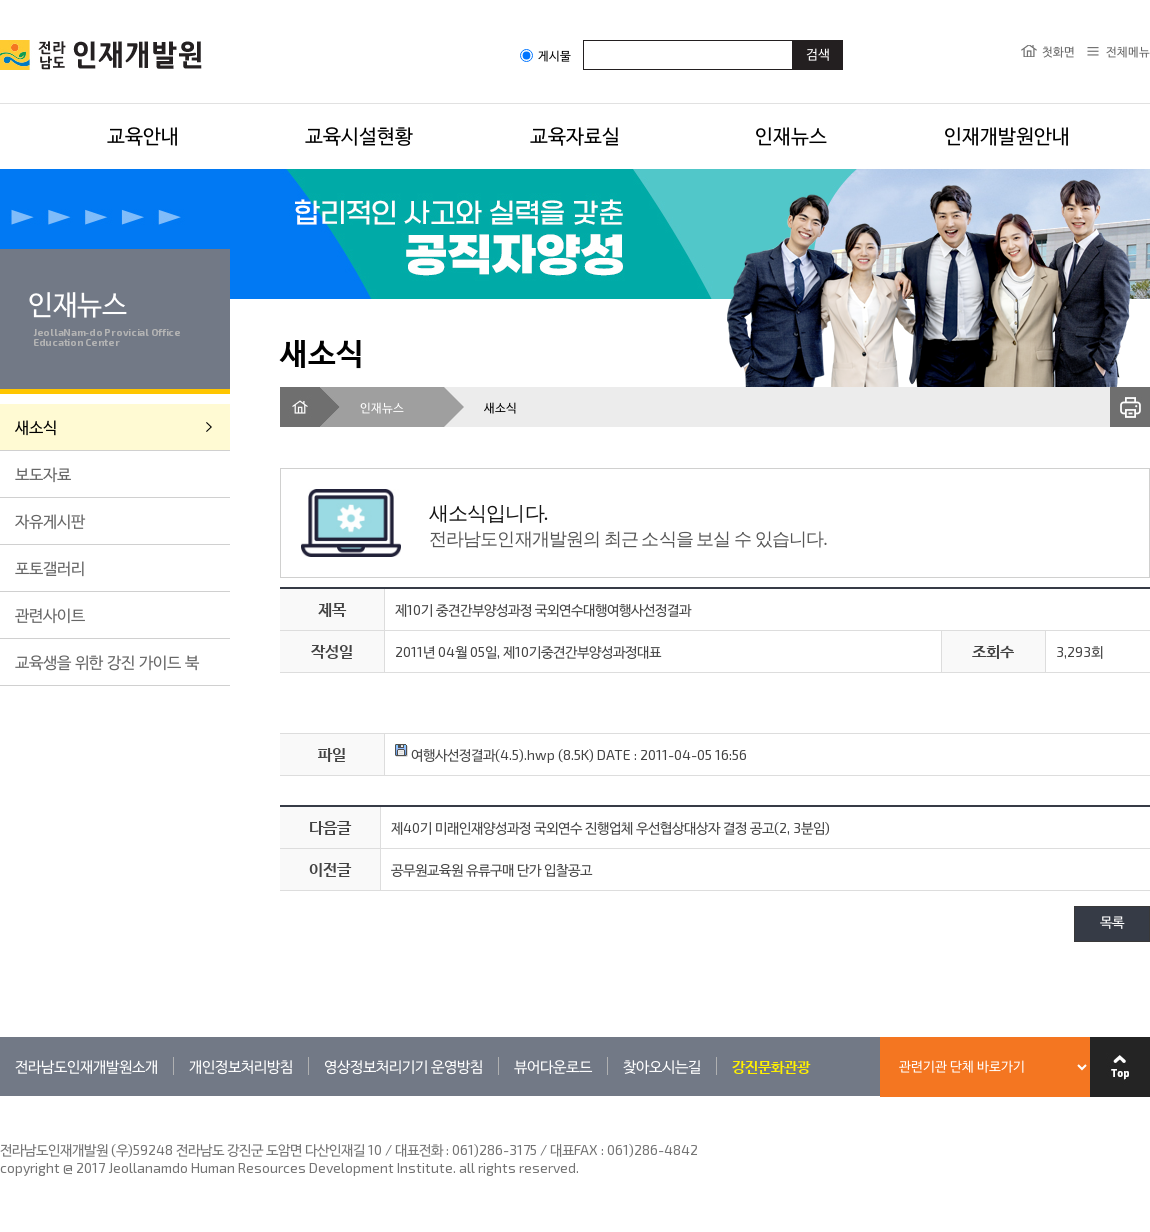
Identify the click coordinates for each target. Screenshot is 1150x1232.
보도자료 (43, 473)
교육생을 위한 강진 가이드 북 (107, 661)
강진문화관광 (771, 1066)
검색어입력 (583, 39)
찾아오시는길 (662, 1066)
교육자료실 (575, 135)
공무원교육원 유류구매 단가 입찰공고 (491, 869)
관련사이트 (50, 614)
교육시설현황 (359, 135)
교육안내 (143, 135)
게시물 (545, 55)
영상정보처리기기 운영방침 (403, 1066)
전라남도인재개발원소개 (86, 1066)
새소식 (36, 426)
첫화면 (1058, 51)
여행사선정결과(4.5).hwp (475, 754)
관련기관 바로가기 (0, 1095)
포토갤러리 (50, 567)
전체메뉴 (1128, 51)
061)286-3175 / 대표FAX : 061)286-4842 (575, 1149)
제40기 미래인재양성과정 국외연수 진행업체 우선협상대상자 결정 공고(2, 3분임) (610, 827)
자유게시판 (50, 520)
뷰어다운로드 (553, 1066)
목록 (1112, 923)
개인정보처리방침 (241, 1066)
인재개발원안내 (1007, 135)
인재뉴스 (791, 135)
